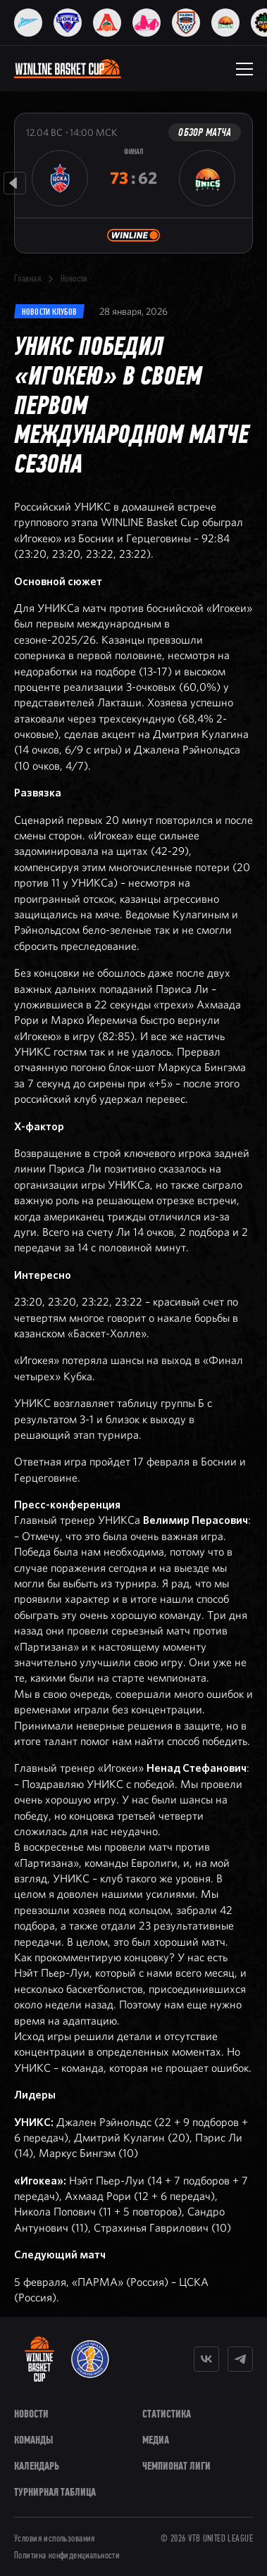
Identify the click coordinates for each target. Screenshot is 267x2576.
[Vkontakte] (206, 2359)
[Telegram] (240, 2359)
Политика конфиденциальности (67, 2555)
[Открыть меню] (244, 68)
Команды (33, 2439)
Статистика (166, 2413)
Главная (27, 279)
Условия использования (54, 2538)
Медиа (155, 2439)
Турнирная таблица (55, 2492)
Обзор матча (204, 132)
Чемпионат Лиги (176, 2465)
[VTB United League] (90, 2359)
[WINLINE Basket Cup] (39, 2359)
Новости (74, 279)
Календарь (36, 2465)
